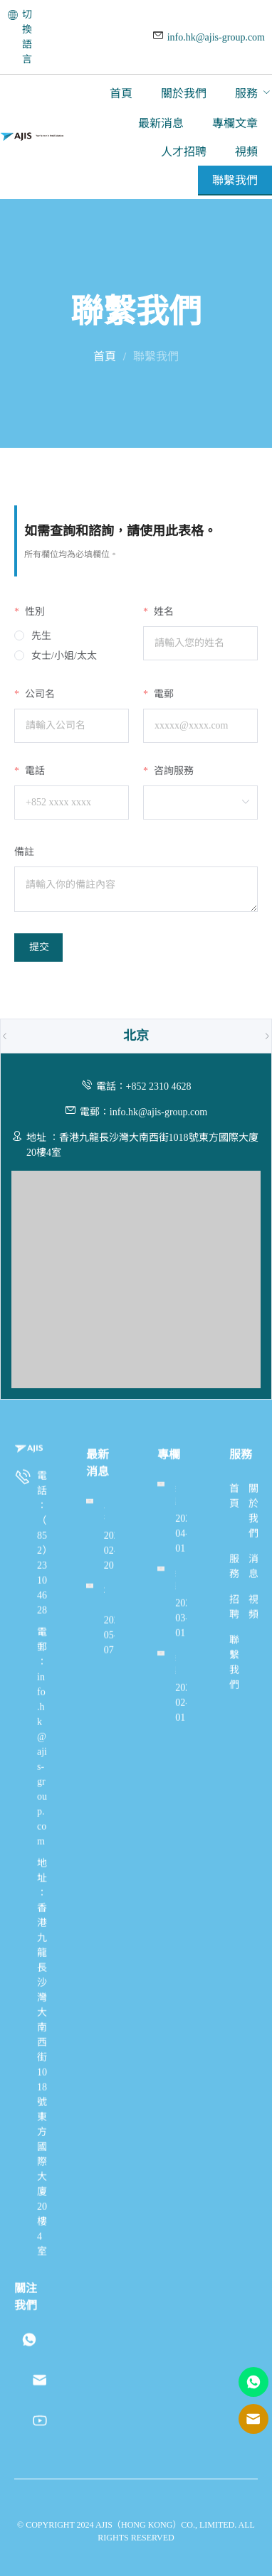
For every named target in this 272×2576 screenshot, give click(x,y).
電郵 (162, 694)
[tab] (136, 1036)
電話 (33, 771)
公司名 (38, 694)
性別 (33, 611)
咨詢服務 (172, 771)
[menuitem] (121, 94)
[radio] (32, 636)
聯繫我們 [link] (156, 356)
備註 (24, 852)
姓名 (162, 611)
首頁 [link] (104, 356)
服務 (246, 93)
